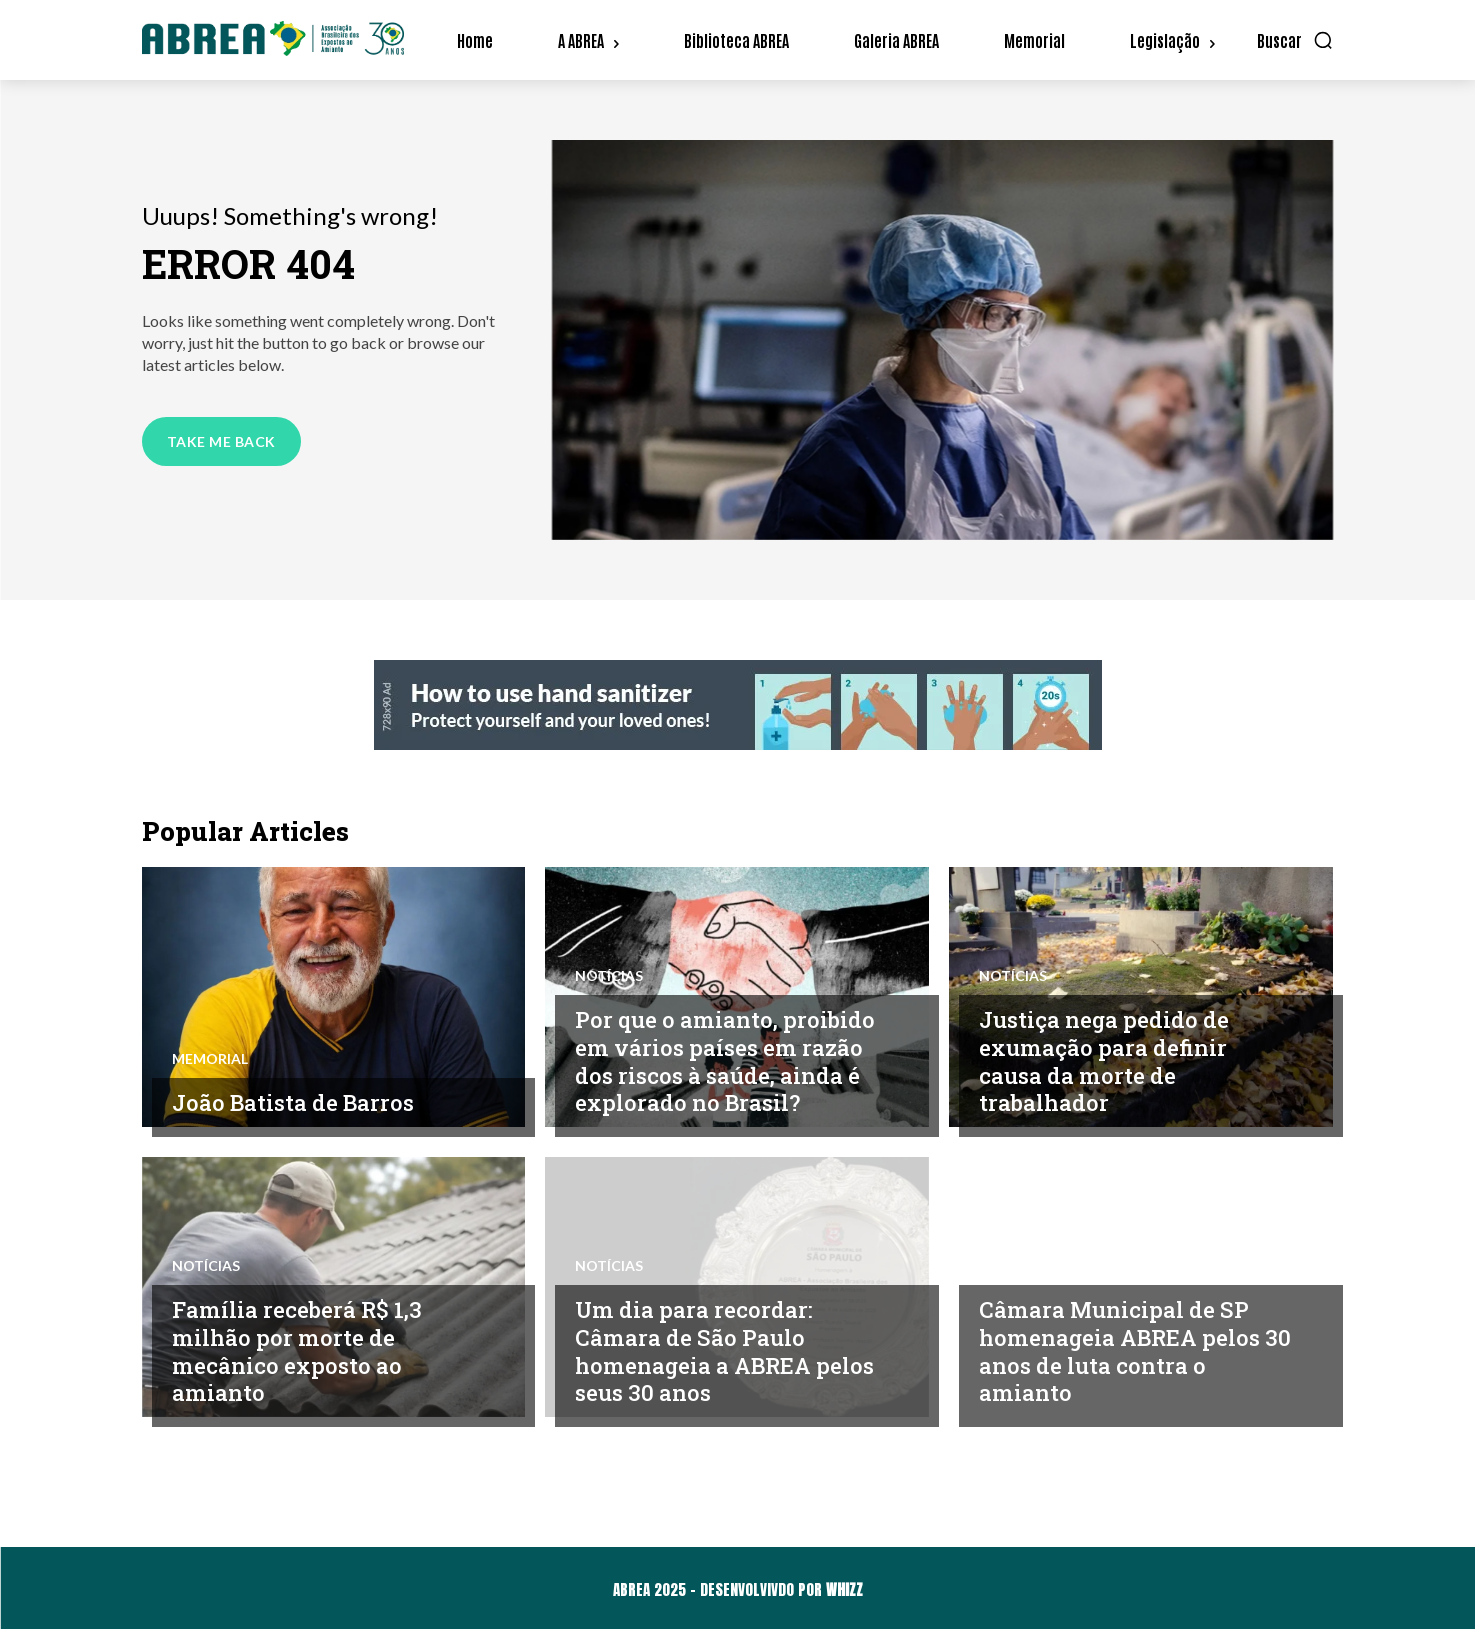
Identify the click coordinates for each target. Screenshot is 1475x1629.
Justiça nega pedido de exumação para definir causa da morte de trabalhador (1108, 1061)
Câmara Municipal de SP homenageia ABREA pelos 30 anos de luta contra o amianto (1127, 1351)
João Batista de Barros (297, 1102)
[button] (1295, 40)
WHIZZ (844, 1589)
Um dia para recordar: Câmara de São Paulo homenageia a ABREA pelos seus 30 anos (699, 1351)
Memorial (210, 1059)
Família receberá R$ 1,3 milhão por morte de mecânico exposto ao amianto (302, 1351)
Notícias (609, 977)
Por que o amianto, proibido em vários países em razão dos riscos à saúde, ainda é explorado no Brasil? (729, 1061)
